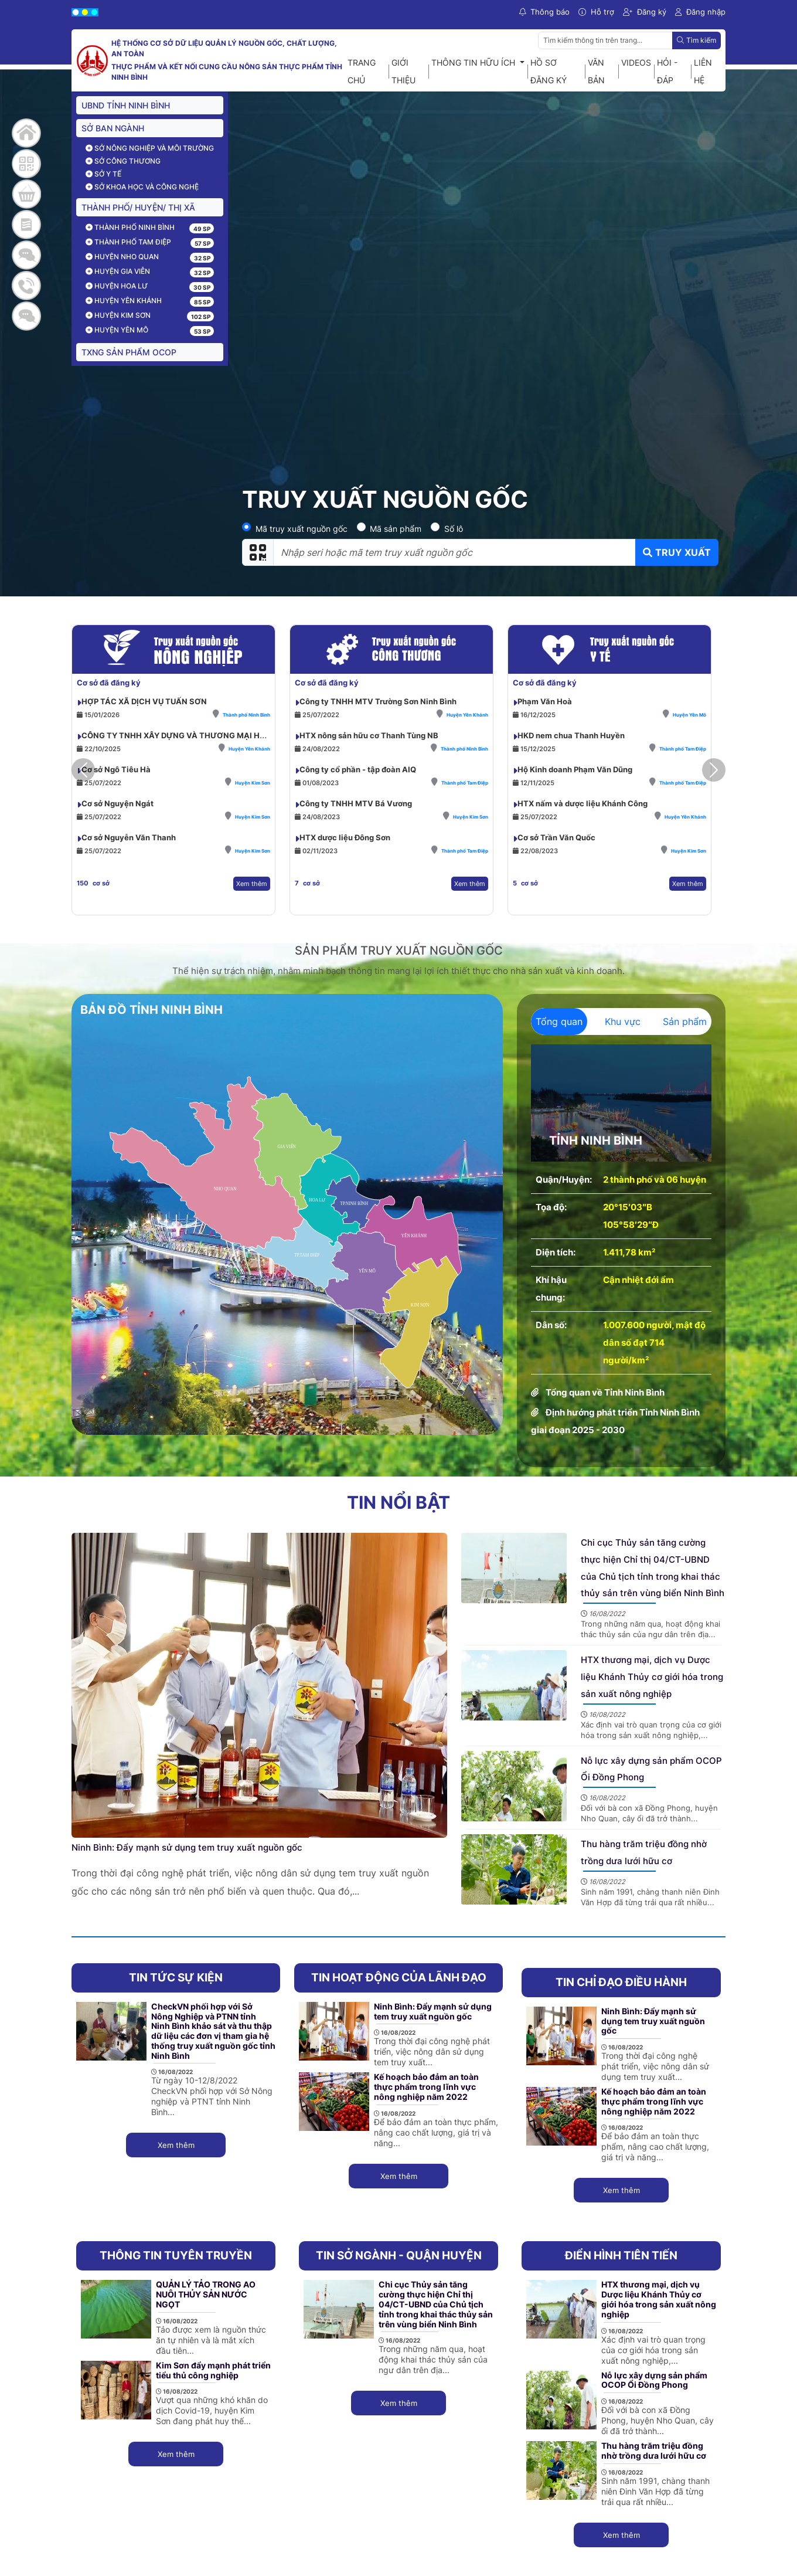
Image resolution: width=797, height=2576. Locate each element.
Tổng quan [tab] (559, 1021)
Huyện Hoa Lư (117, 285)
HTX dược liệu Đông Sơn (344, 837)
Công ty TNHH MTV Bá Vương (355, 803)
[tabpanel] (621, 1241)
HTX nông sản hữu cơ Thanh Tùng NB (368, 735)
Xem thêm (251, 884)
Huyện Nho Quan (122, 256)
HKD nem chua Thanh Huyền (571, 735)
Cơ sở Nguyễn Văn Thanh (128, 837)
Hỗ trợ (596, 11)
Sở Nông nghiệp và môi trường (150, 148)
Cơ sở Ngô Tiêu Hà (116, 769)
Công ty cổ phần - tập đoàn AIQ (357, 769)
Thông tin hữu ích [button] (474, 62)
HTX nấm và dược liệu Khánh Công (582, 803)
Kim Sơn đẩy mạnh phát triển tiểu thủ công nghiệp (213, 2370)
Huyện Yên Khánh (124, 300)
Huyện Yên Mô (117, 329)
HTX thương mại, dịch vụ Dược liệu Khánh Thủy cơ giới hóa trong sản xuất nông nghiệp (652, 1676)
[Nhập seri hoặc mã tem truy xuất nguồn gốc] (454, 552)
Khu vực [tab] (623, 1021)
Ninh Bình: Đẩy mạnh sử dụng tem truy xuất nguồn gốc (186, 1847)
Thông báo (544, 11)
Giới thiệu (403, 71)
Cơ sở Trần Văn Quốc (556, 837)
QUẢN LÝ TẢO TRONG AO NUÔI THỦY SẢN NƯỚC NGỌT (206, 2294)
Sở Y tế (103, 173)
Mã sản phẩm (395, 529)
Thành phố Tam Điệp (128, 241)
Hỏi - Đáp (667, 71)
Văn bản (596, 71)
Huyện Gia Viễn (118, 271)
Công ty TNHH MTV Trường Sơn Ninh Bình (378, 701)
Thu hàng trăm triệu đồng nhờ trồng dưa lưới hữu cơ (653, 2450)
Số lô (453, 529)
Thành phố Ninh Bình (130, 227)
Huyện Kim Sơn (118, 315)
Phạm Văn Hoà (544, 701)
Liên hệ (703, 71)
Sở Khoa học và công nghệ (142, 186)
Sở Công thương (123, 161)
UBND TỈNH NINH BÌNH (125, 105)
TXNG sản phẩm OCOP (128, 352)
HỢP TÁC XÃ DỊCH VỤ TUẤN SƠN (144, 701)
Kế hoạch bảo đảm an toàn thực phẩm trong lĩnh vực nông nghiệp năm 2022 (426, 2087)
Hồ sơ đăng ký (548, 71)
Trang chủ (362, 71)
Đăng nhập (700, 11)
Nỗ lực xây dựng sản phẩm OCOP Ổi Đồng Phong (654, 2380)
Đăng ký (644, 11)
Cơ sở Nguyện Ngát (117, 803)
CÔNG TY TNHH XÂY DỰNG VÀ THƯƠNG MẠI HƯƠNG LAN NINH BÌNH (213, 735)
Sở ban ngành (112, 128)
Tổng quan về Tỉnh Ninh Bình (605, 1392)
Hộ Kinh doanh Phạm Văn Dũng (574, 769)
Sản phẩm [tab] (685, 1021)
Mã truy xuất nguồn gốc (302, 529)
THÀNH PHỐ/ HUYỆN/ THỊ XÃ (138, 207)
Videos (636, 62)
